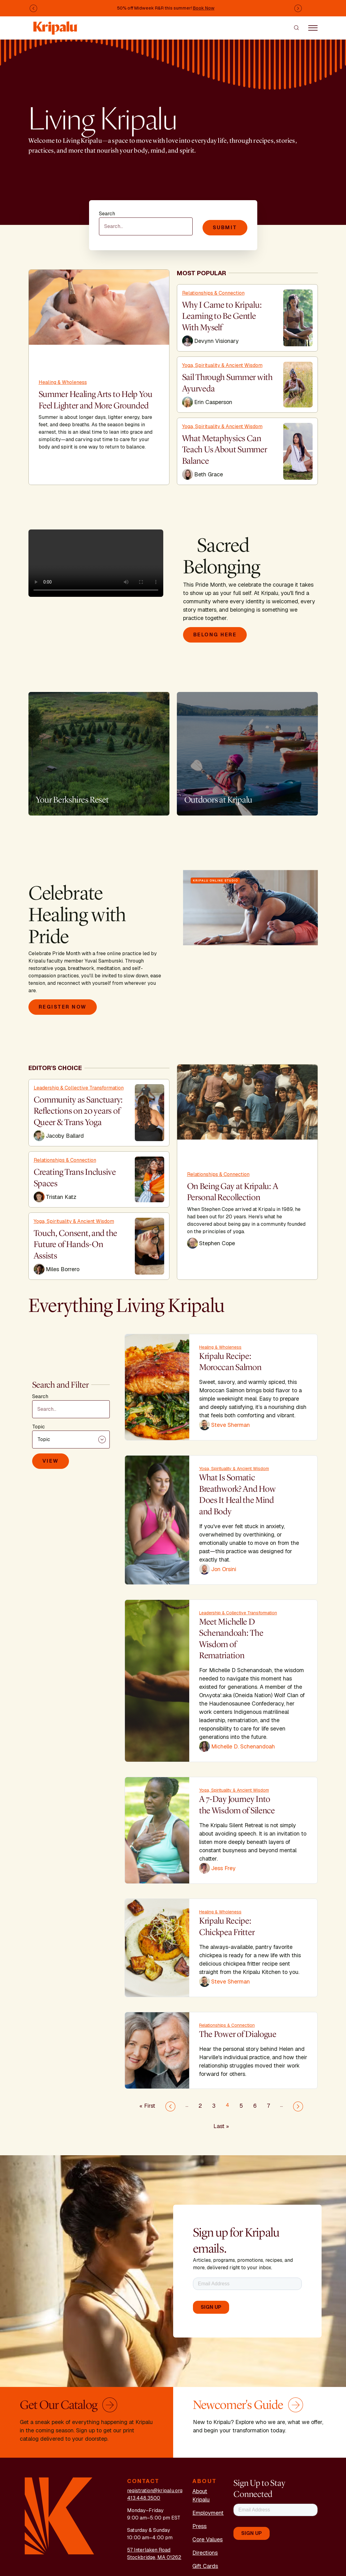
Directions (205, 2552)
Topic (38, 1426)
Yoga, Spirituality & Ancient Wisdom (222, 365)
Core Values (207, 2539)
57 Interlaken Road (148, 2550)
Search (107, 213)
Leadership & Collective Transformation (79, 1088)
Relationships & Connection (213, 293)
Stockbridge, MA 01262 (154, 2557)
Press (199, 2526)
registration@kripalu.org (154, 2490)
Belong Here (215, 634)
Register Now (63, 1007)
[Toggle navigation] (313, 27)
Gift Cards (205, 2566)
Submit (225, 227)
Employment (208, 2512)
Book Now (204, 8)
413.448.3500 (143, 2498)
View (50, 1460)
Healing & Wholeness (63, 382)
